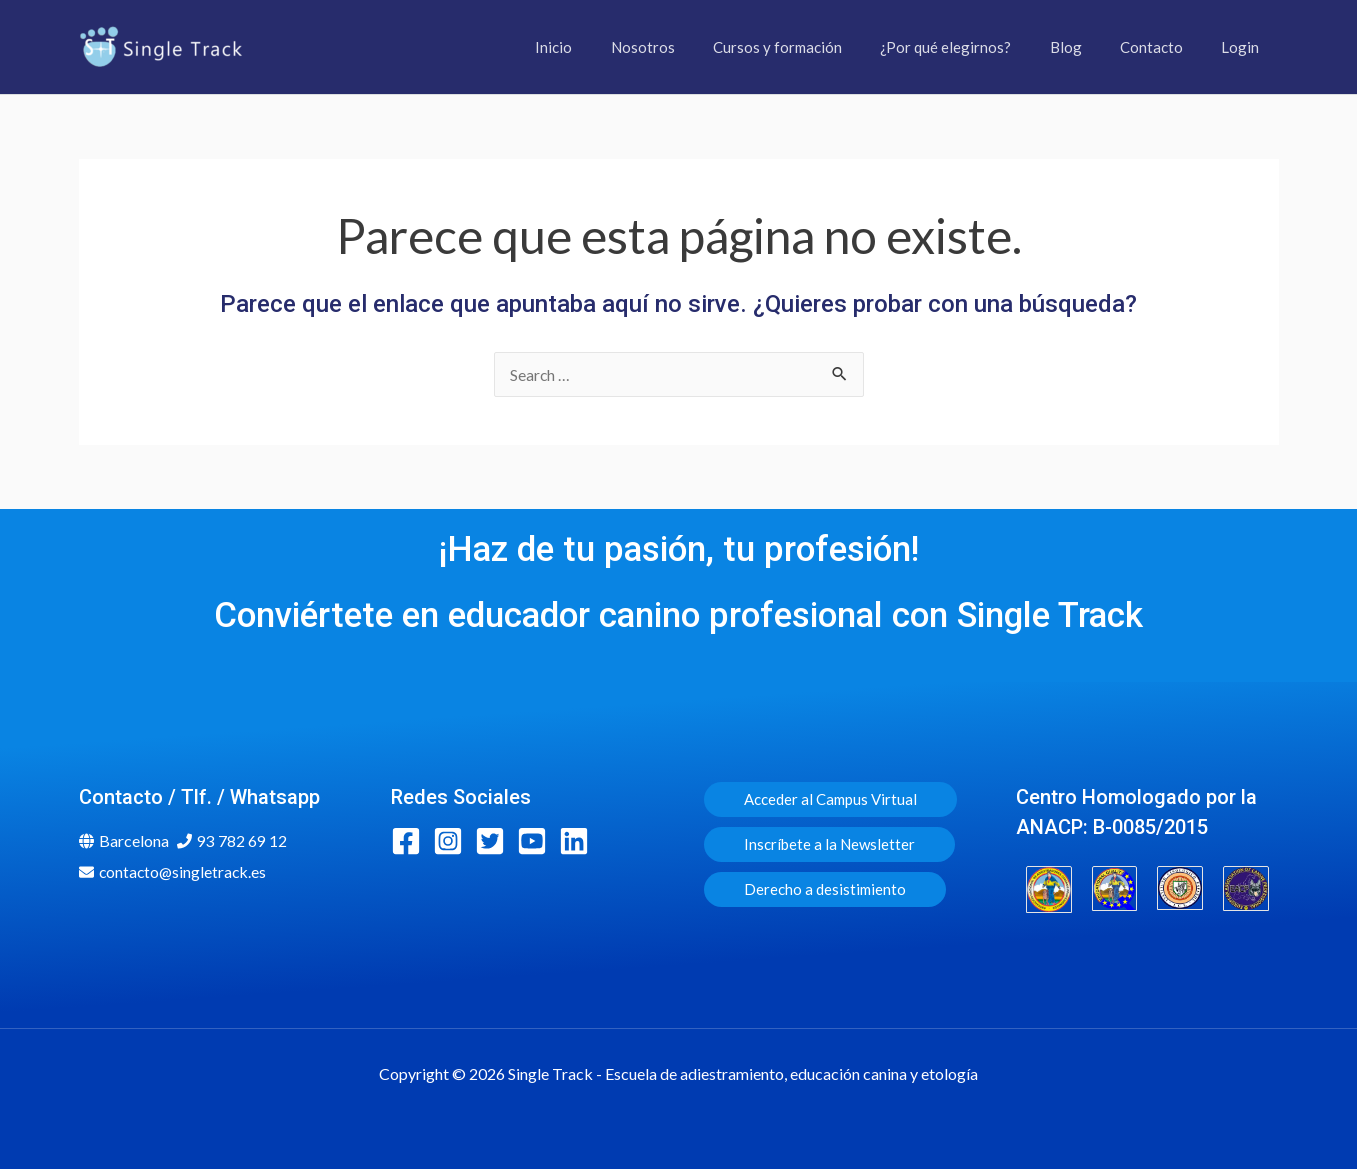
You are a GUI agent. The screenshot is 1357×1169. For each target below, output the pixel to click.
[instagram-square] (452, 841)
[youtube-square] (536, 841)
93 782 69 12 (242, 840)
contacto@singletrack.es (184, 871)
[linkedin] (578, 841)
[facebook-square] (410, 841)
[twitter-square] (494, 841)
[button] (830, 799)
